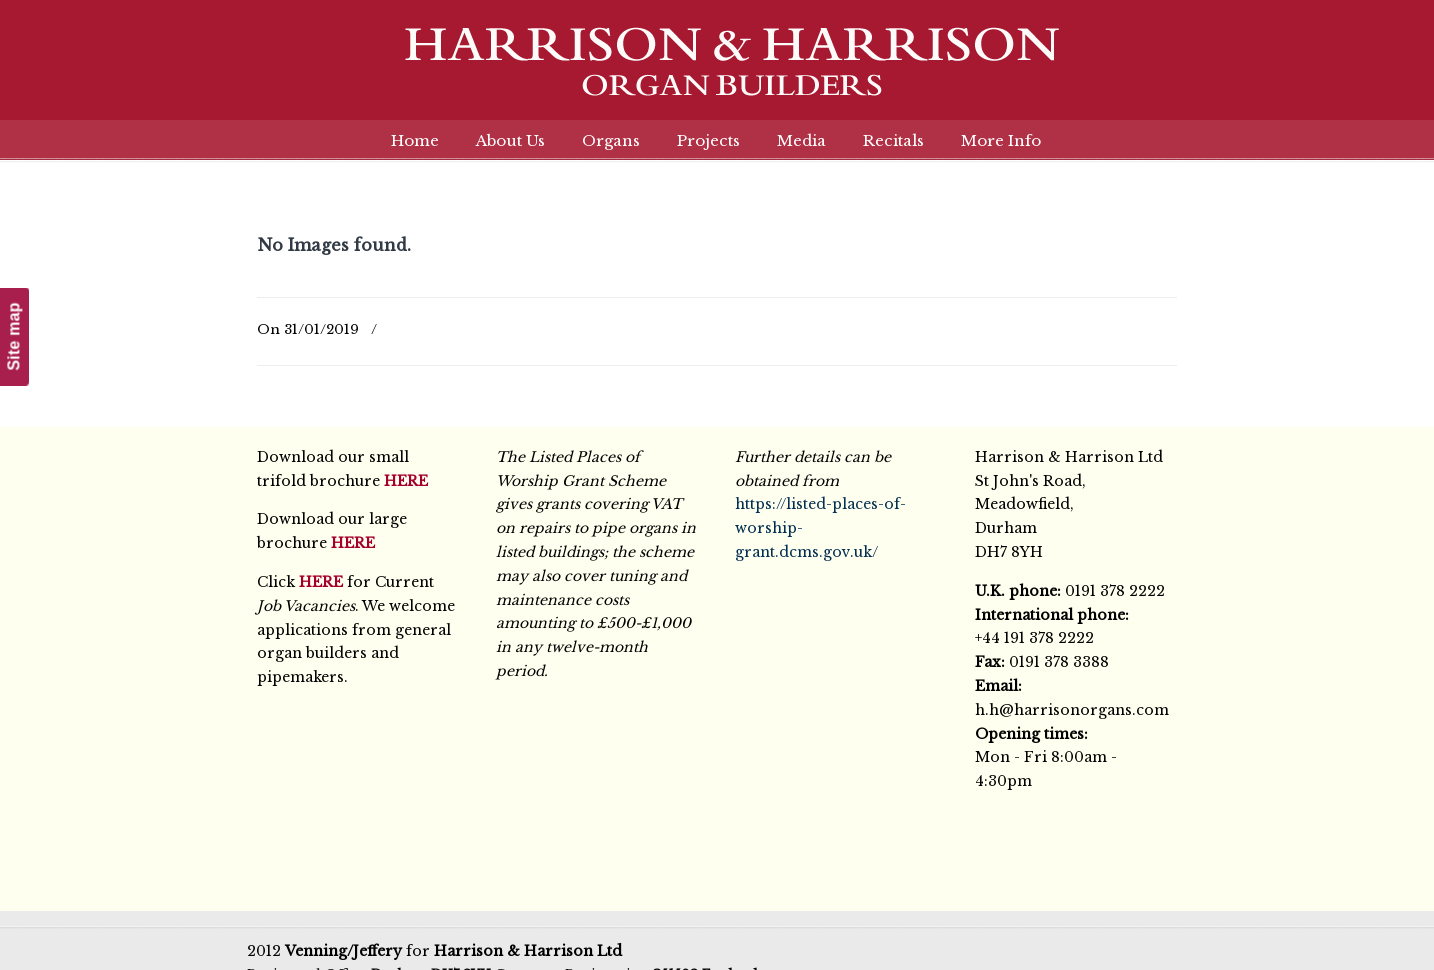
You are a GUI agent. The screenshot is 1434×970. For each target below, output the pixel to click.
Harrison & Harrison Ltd (717, 72)
